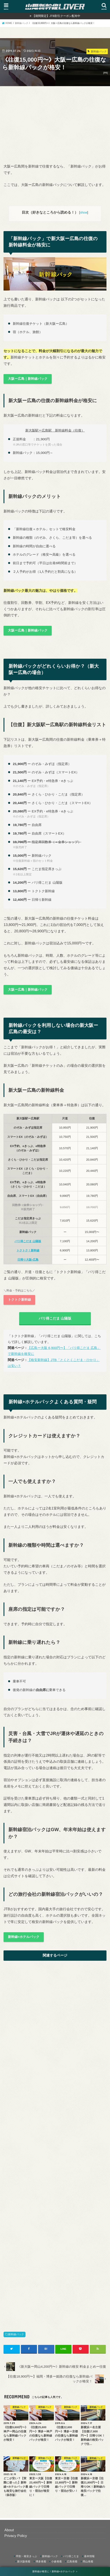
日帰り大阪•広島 (27, 1259)
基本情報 (89, 2556)
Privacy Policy (15, 2536)
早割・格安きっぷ (26, 2556)
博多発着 (41, 2561)
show (83, 212)
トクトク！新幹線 (27, 1250)
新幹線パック (16, 2334)
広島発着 (72, 2561)
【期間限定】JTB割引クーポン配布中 (56, 16)
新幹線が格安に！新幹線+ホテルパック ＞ (55, 2571)
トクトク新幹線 (19, 1299)
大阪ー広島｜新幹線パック (28, 378)
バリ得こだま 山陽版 (28, 1241)
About (9, 2530)
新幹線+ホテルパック (24, 1937)
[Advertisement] (55, 120)
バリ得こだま (71, 2556)
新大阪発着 (23, 2561)
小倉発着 (56, 2561)
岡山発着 (88, 2561)
